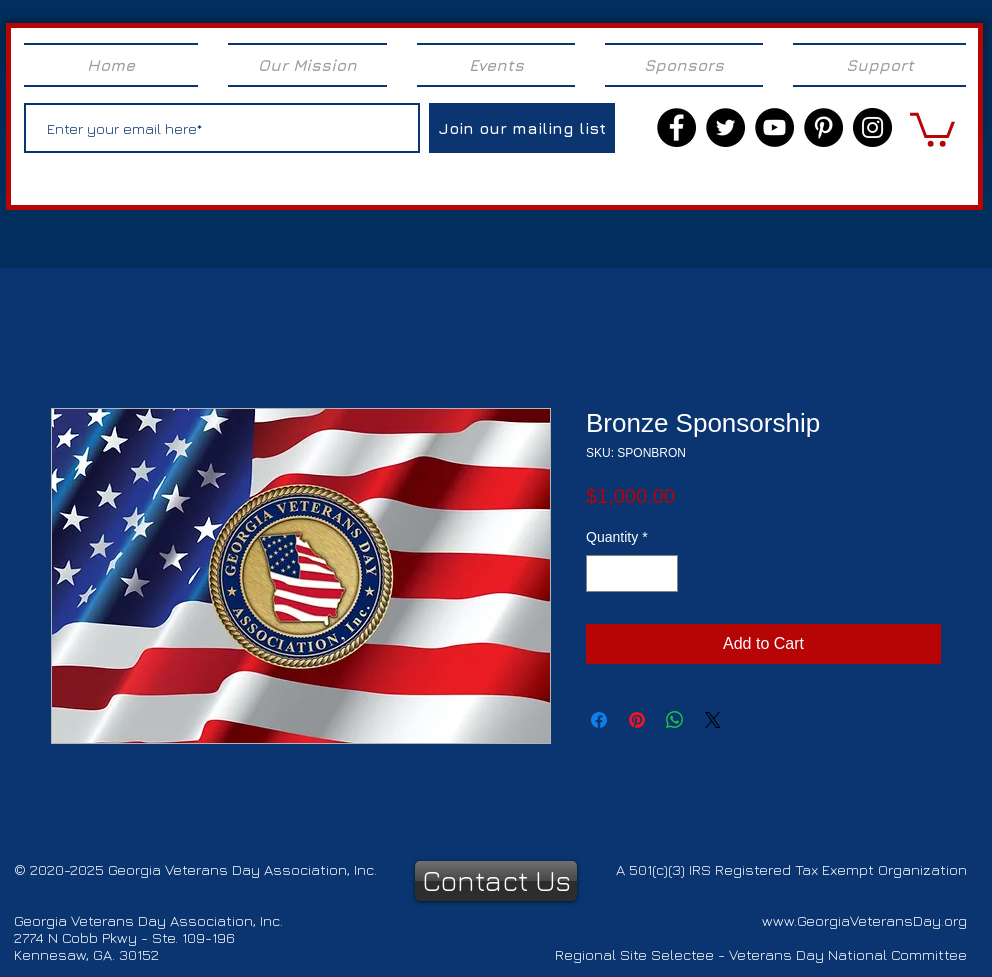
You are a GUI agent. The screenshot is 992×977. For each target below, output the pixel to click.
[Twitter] (725, 127)
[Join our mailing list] (522, 128)
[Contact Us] (496, 881)
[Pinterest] (823, 127)
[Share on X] (713, 720)
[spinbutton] (632, 573)
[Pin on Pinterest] (637, 720)
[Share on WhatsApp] (675, 720)
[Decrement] (601, 573)
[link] (932, 128)
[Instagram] (872, 127)
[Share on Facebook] (599, 720)
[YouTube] (774, 127)
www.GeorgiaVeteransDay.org (864, 920)
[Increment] (662, 573)
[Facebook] (676, 127)
